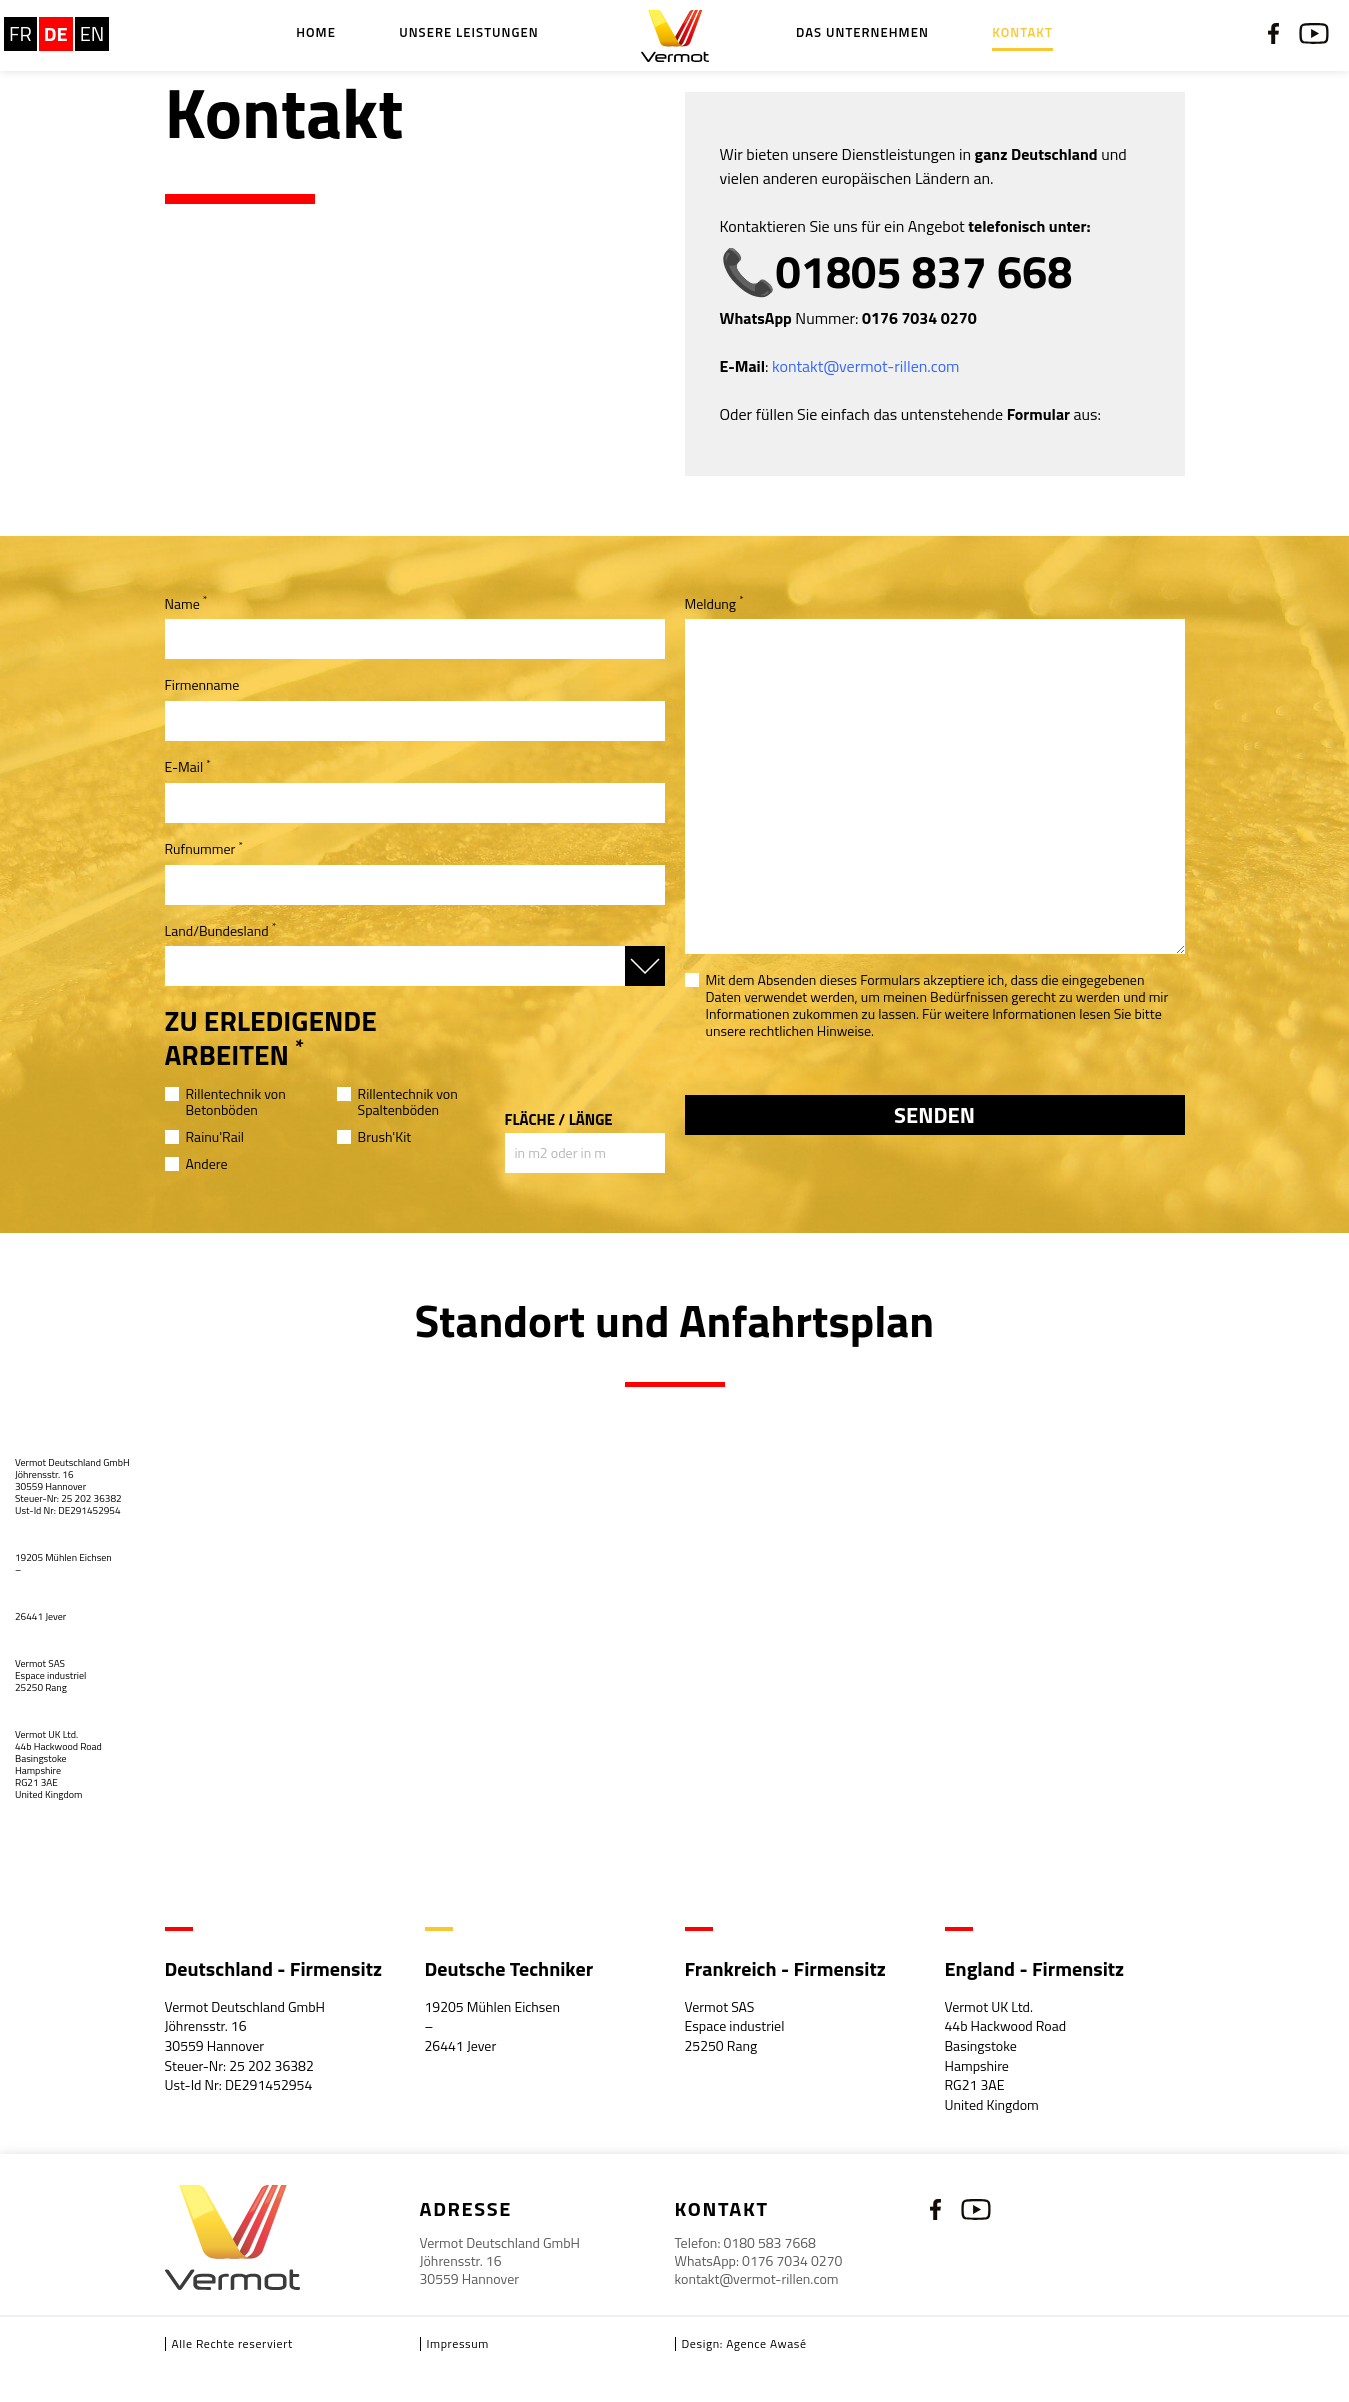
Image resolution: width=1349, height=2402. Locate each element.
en (92, 33)
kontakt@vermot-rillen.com (757, 2278)
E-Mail (188, 767)
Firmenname (202, 685)
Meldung (714, 604)
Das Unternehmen (862, 33)
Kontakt (1022, 33)
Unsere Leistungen (469, 33)
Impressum (458, 2343)
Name (186, 604)
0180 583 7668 (770, 2242)
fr (20, 33)
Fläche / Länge (559, 1120)
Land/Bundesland (221, 931)
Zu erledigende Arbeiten (271, 1037)
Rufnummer (204, 849)
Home (316, 33)
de (56, 33)
